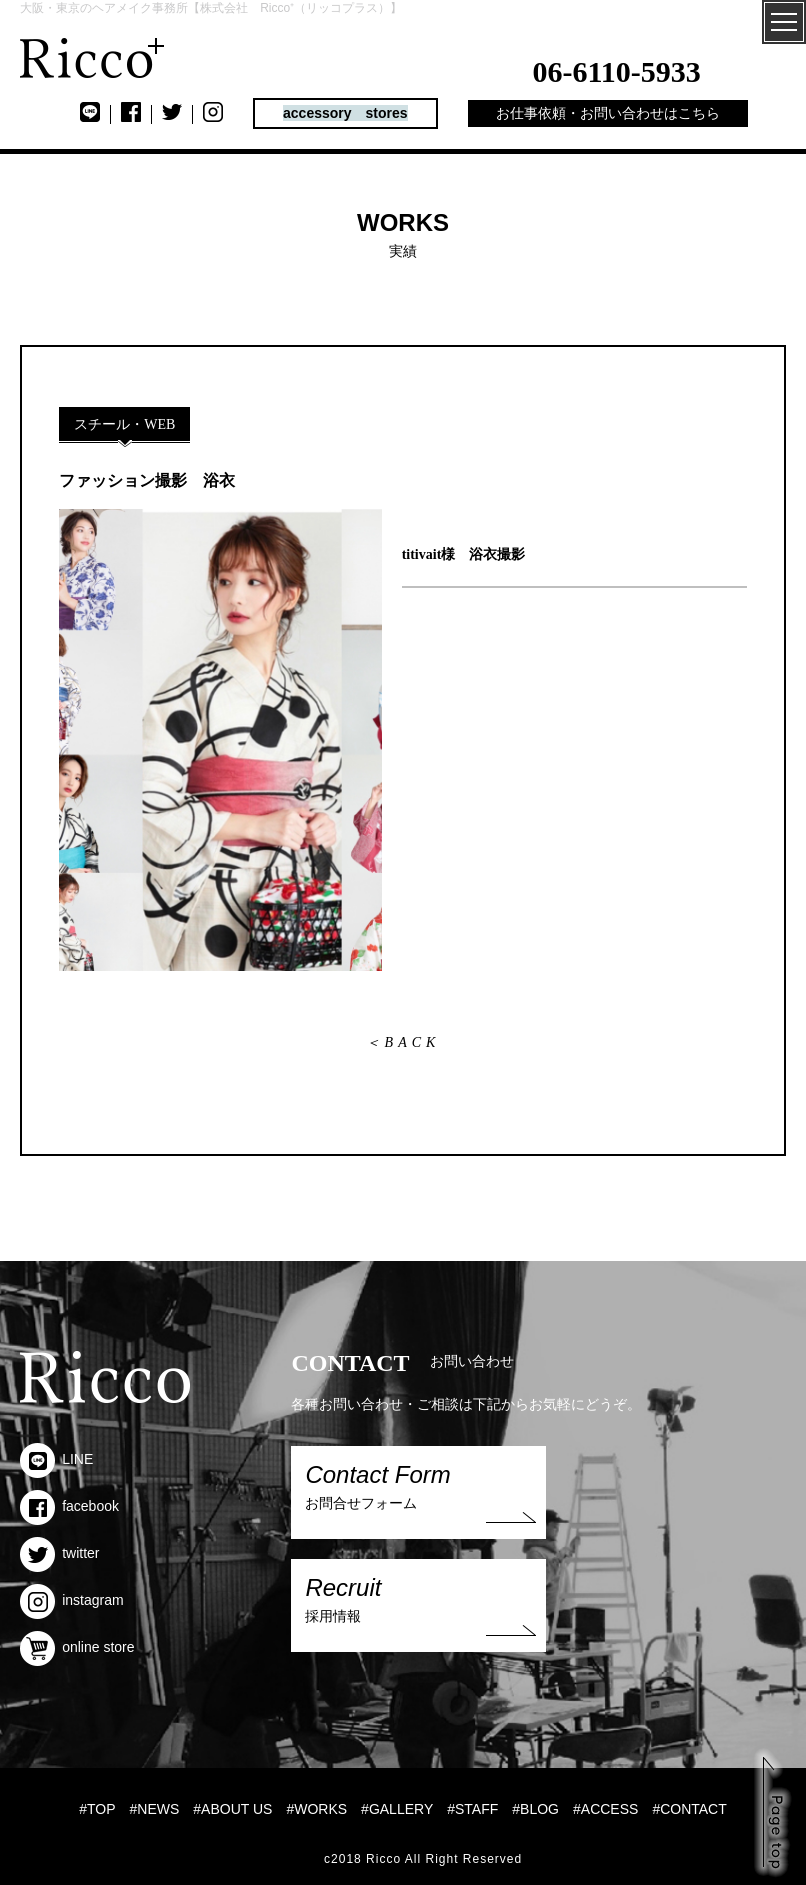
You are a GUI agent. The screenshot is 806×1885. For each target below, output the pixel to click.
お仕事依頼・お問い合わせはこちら (608, 113)
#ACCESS (605, 1809)
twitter (59, 1553)
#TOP (97, 1809)
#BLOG (535, 1809)
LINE (56, 1459)
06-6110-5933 (617, 71)
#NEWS (155, 1809)
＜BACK (403, 1042)
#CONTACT (689, 1809)
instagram (71, 1600)
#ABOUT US (232, 1809)
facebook (69, 1506)
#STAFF (472, 1809)
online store (77, 1647)
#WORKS (316, 1809)
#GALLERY (397, 1809)
